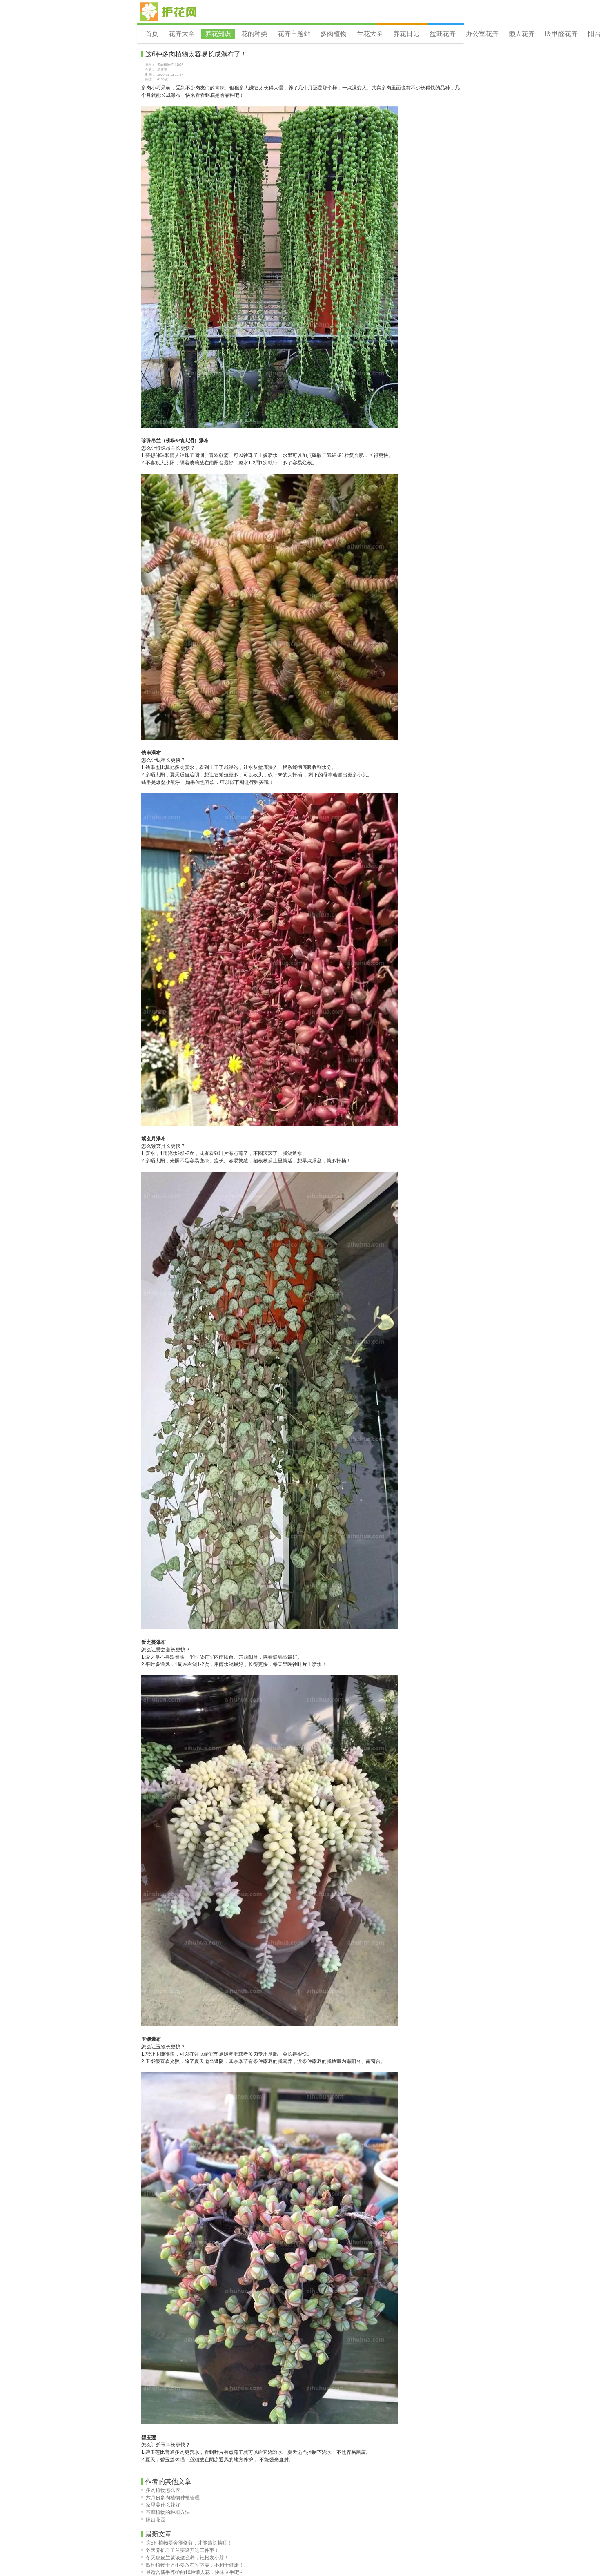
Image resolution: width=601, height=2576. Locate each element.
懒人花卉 (522, 33)
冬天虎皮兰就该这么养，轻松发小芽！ (185, 2557)
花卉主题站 (294, 33)
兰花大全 (370, 33)
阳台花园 (153, 2519)
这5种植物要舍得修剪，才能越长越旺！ (186, 2543)
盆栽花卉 (443, 33)
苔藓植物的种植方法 (165, 2512)
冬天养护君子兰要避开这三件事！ (180, 2550)
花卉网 (168, 11)
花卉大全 (182, 33)
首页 (151, 33)
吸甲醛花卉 (561, 33)
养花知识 (218, 33)
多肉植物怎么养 (160, 2490)
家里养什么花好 (160, 2505)
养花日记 (406, 33)
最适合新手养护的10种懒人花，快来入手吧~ (191, 2572)
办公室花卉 (482, 33)
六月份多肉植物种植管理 (170, 2497)
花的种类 (254, 33)
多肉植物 (334, 33)
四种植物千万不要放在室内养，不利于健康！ (192, 2565)
